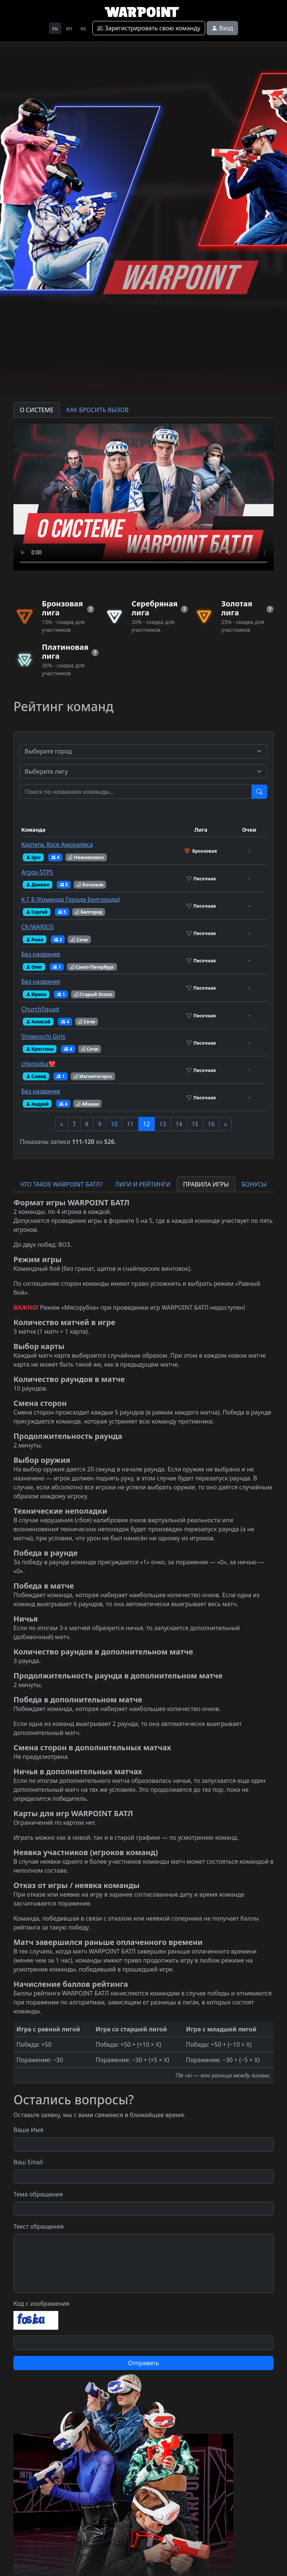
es (83, 28)
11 (130, 1124)
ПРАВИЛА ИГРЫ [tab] (206, 1184)
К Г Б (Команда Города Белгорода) (70, 899)
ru (55, 28)
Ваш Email (28, 2162)
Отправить (143, 2363)
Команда (33, 829)
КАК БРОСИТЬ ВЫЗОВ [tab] (97, 410)
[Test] (136, 792)
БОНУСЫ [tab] (253, 1184)
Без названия (40, 954)
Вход (222, 28)
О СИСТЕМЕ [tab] (36, 410)
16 (211, 1124)
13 (162, 1124)
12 (146, 1124)
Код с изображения (41, 2303)
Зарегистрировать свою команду (148, 28)
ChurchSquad (40, 1009)
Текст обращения (38, 2226)
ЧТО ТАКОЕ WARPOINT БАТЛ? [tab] (61, 1184)
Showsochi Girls (43, 1036)
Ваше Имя (28, 2130)
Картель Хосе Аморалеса (57, 844)
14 (178, 1124)
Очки (249, 829)
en (69, 28)
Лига (200, 829)
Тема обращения (38, 2194)
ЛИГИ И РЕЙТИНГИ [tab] (142, 1184)
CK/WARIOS (37, 927)
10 (114, 1124)
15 (195, 1124)
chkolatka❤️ (38, 1064)
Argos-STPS (37, 872)
